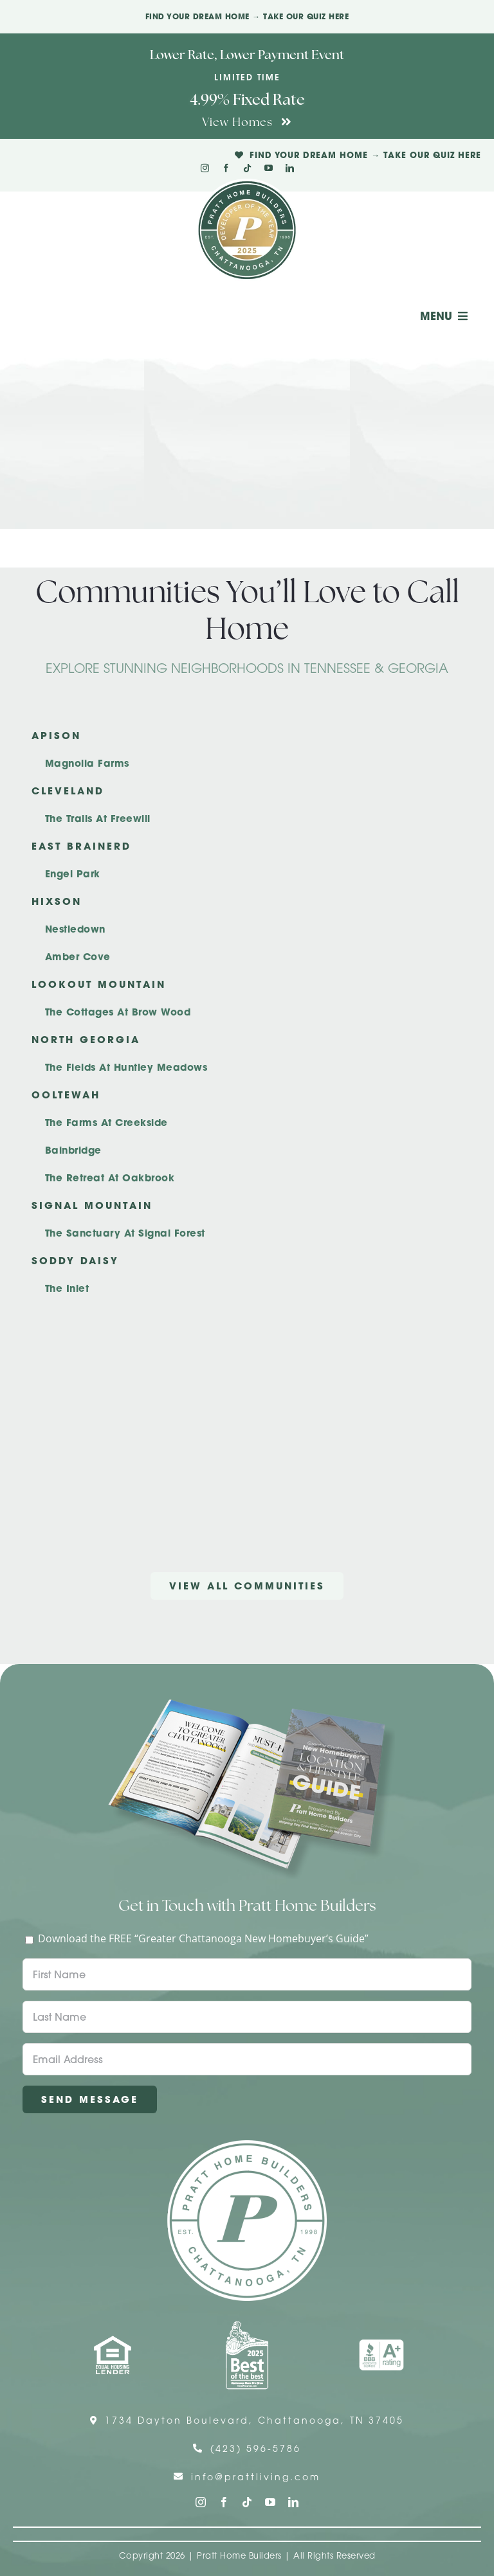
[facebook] (226, 168)
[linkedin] (290, 168)
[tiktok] (247, 168)
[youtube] (268, 168)
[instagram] (205, 168)
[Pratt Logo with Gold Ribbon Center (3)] (247, 183)
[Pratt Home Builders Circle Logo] (247, 2145)
